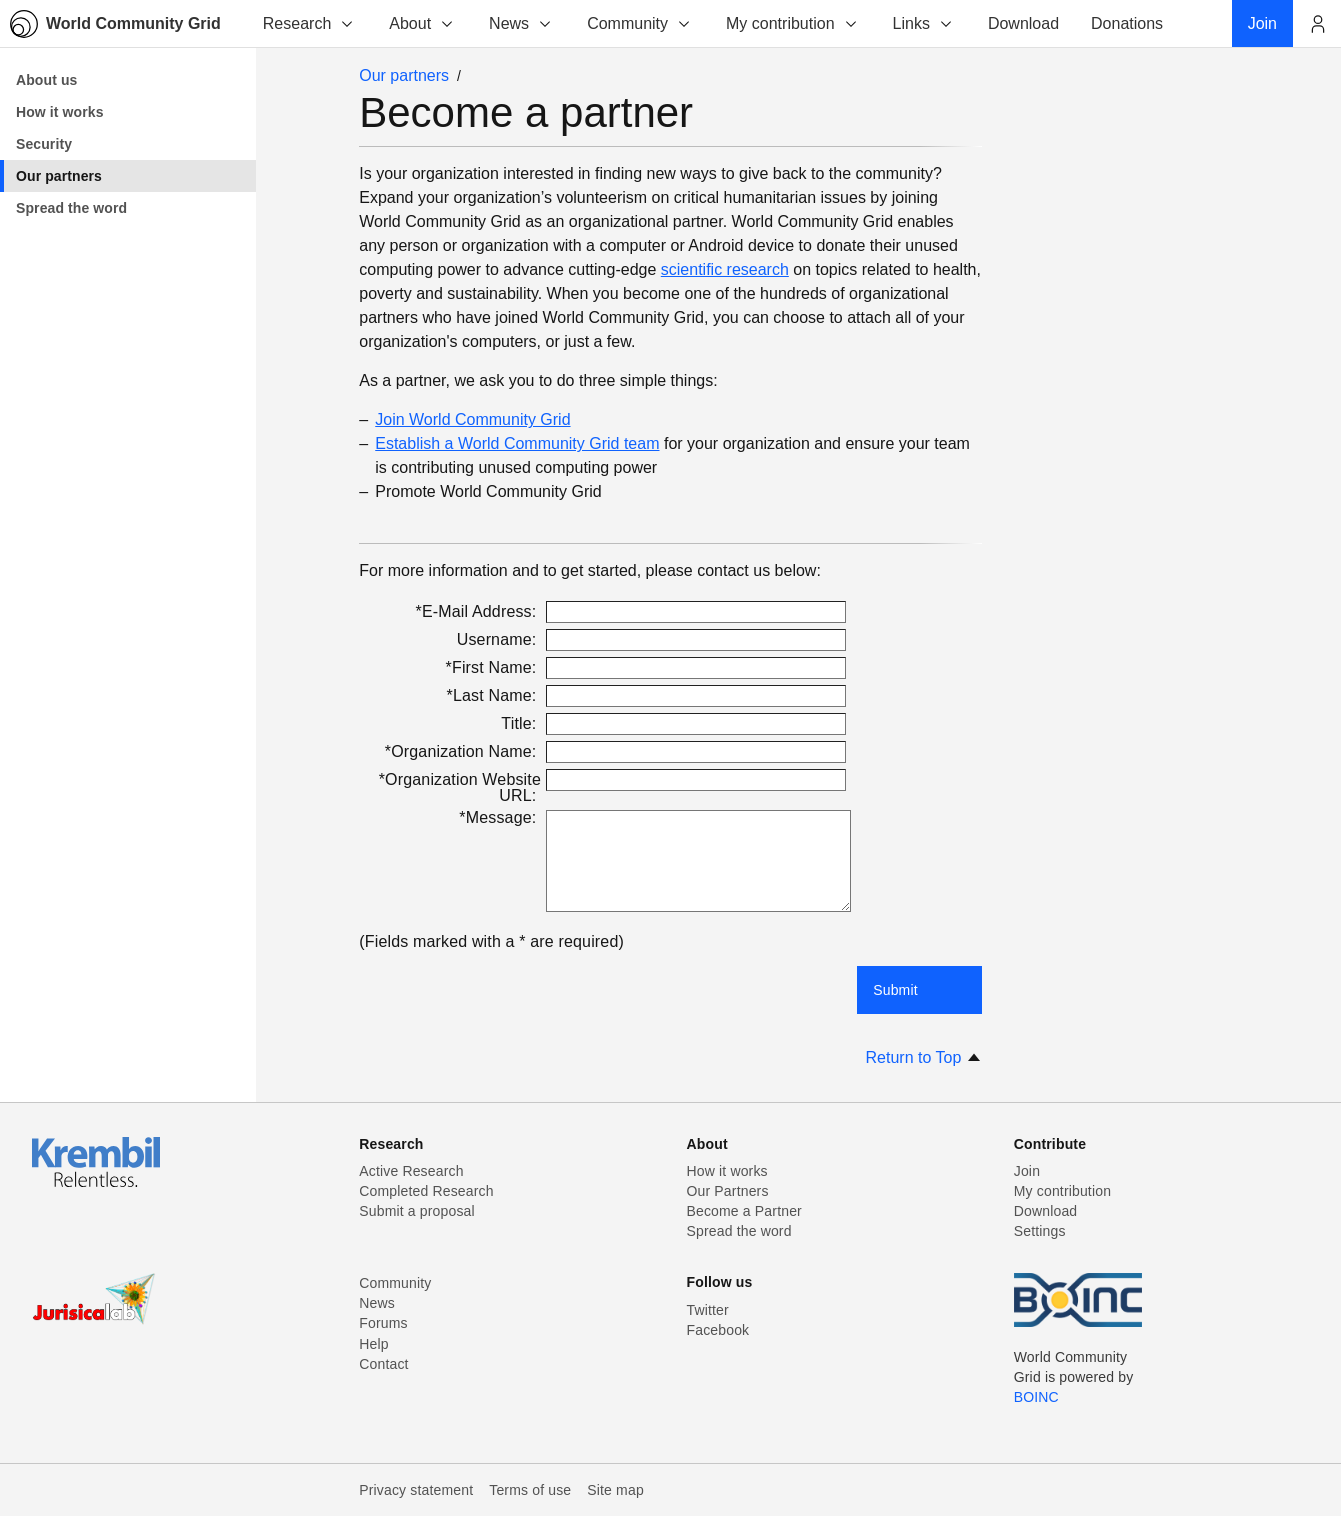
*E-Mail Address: (478, 611)
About (422, 23)
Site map (615, 1490)
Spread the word (739, 1231)
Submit (895, 990)
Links (923, 23)
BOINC (1036, 1397)
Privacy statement (416, 1490)
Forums (383, 1323)
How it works (727, 1171)
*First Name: (493, 667)
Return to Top (924, 1057)
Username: (499, 639)
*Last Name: (494, 695)
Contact (383, 1364)
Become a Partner (744, 1211)
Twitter (708, 1310)
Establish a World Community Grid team (517, 443)
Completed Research (426, 1191)
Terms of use (530, 1490)
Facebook (718, 1330)
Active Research (411, 1171)
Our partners (404, 75)
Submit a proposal (417, 1211)
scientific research (725, 269)
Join (1027, 1171)
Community (639, 23)
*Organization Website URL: (460, 787)
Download (1046, 1211)
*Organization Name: (463, 751)
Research (309, 23)
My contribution (792, 23)
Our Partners (728, 1191)
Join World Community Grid (472, 419)
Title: (521, 723)
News (521, 23)
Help (373, 1344)
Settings (1040, 1231)
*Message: (500, 817)
